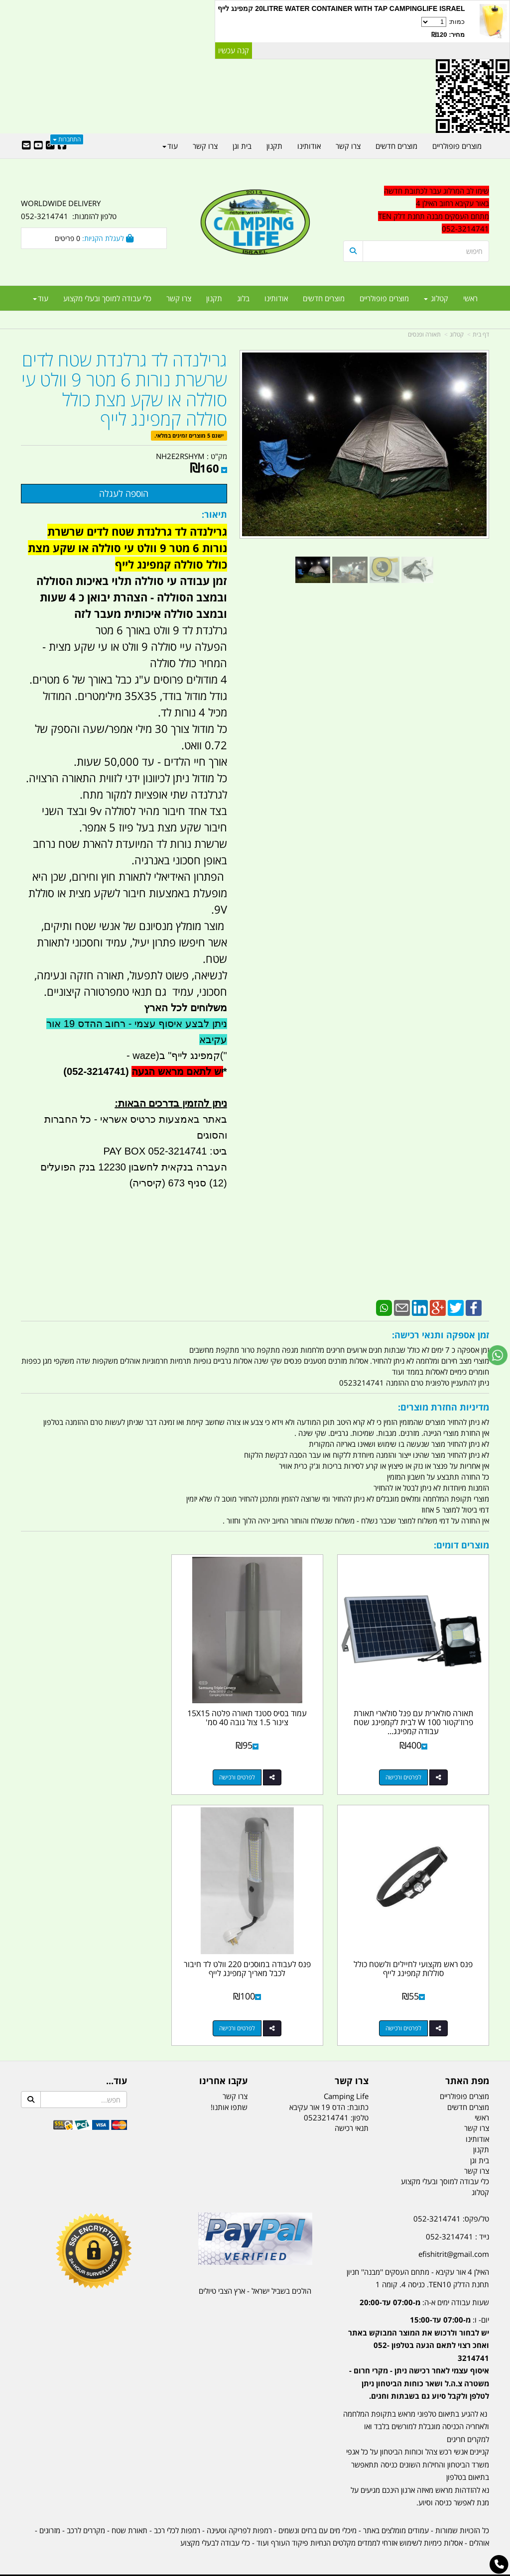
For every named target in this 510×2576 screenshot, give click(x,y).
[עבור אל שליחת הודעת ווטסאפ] (498, 1355)
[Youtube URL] (38, 146)
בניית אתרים (220, 2569)
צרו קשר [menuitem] (178, 298)
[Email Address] (26, 146)
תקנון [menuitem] (214, 298)
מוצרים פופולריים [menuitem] (384, 298)
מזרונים (49, 2519)
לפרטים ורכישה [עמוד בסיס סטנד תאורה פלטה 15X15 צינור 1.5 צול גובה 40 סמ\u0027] (245, 1771)
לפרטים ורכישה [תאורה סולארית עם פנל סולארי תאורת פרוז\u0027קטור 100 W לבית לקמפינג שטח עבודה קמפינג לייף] (406, 1771)
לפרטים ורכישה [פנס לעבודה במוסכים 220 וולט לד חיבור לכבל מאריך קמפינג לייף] (406, 2016)
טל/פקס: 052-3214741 (451, 2207)
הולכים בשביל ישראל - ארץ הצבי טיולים (255, 2279)
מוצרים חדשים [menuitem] (324, 298)
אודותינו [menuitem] (276, 298)
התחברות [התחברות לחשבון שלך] (67, 139)
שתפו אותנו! (229, 2096)
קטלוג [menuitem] (436, 298)
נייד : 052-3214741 (457, 2225)
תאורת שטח (129, 2519)
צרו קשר (235, 2085)
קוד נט (241, 2569)
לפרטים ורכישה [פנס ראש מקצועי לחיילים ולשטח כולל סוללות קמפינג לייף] (84, 1771)
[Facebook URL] (62, 146)
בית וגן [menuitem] (242, 146)
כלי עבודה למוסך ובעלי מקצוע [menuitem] (107, 298)
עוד (40, 298)
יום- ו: (418, 2346)
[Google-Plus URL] (50, 146)
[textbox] (416, 2352)
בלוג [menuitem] (243, 298)
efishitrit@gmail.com (453, 2242)
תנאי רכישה (352, 2116)
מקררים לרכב (86, 2519)
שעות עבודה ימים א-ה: (424, 2291)
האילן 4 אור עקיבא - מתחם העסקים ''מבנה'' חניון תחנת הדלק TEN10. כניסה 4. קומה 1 (418, 2266)
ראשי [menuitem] (470, 298)
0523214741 (326, 2106)
